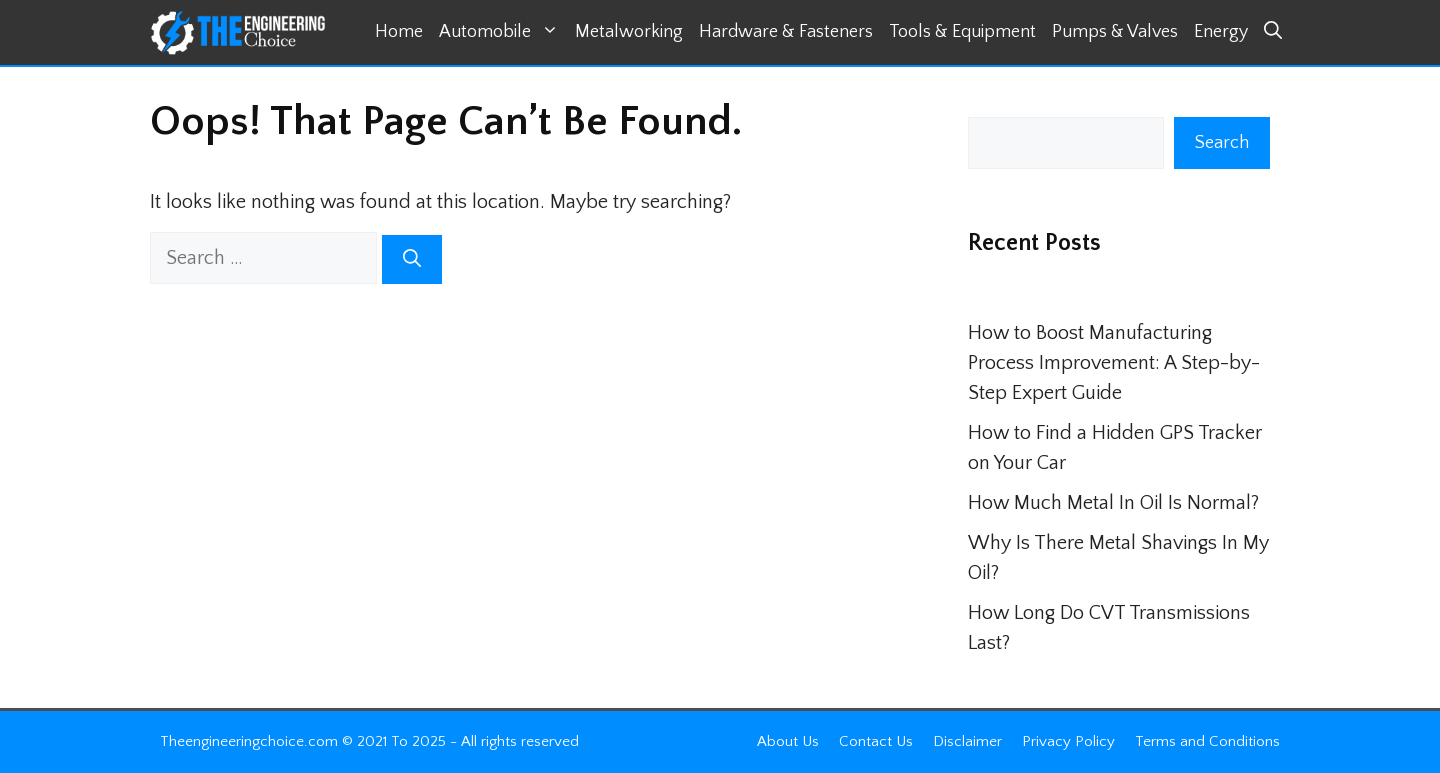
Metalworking (629, 32)
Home (399, 32)
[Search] (412, 259)
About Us (788, 741)
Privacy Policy (1068, 741)
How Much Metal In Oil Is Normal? (1113, 503)
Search (1222, 143)
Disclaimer (967, 741)
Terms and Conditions (1207, 741)
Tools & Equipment (962, 32)
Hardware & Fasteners (786, 32)
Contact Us (876, 741)
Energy (1221, 32)
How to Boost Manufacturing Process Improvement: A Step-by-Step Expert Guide (1114, 363)
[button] (1273, 32)
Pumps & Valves (1115, 32)
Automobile (503, 32)
